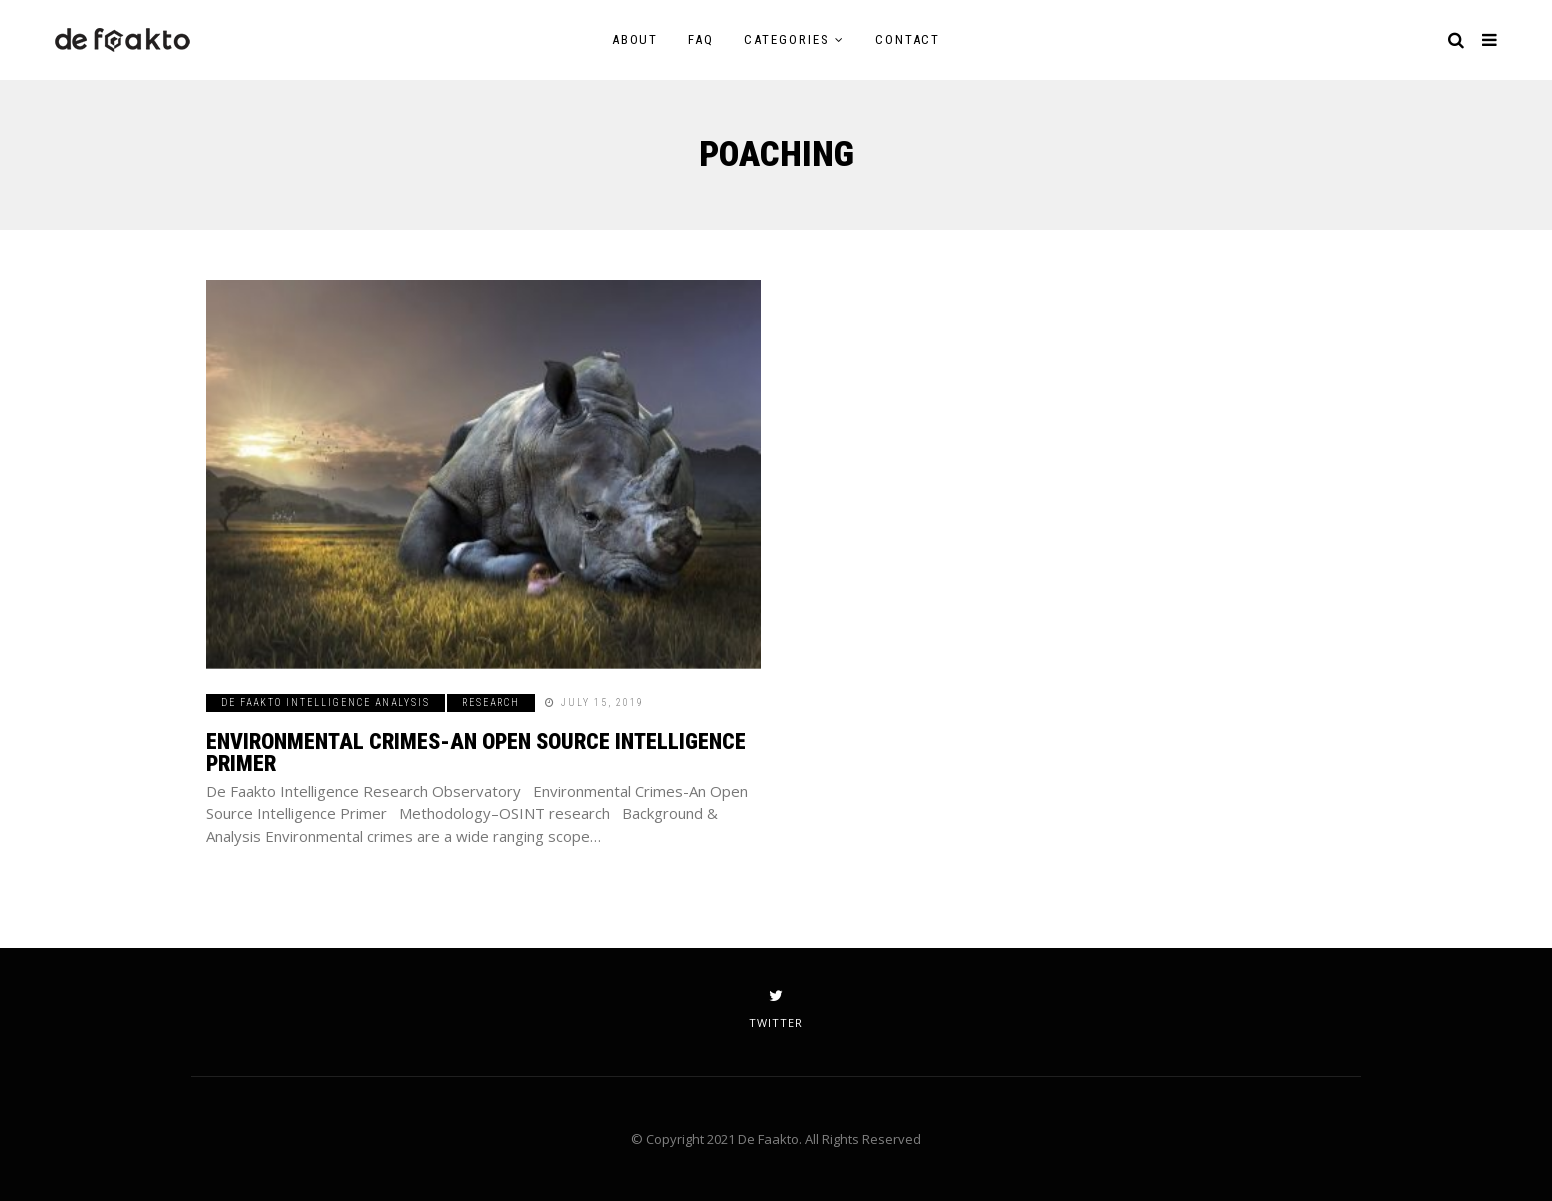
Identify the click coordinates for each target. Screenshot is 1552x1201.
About (635, 39)
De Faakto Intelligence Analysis (325, 702)
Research (491, 702)
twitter (776, 1009)
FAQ (701, 39)
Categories (787, 39)
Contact (908, 39)
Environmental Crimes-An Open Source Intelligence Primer (476, 752)
